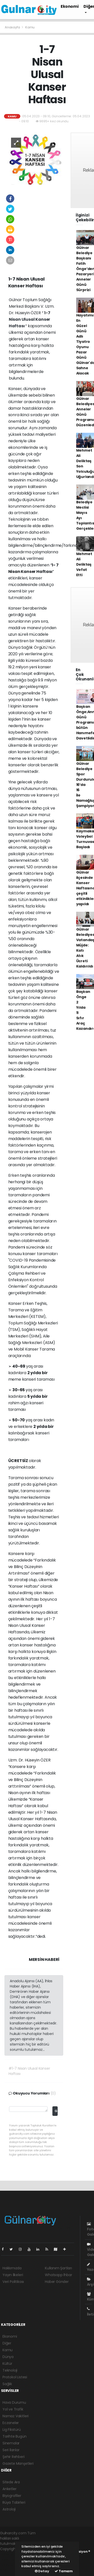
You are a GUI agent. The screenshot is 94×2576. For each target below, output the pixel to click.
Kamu (30, 27)
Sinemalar (11, 2443)
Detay (42, 2571)
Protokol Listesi (15, 2377)
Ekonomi (69, 6)
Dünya (8, 2356)
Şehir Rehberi (14, 2456)
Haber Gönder (57, 2281)
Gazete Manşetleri (18, 2463)
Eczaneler (11, 2422)
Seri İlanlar (11, 2449)
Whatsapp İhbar (58, 2274)
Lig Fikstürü (12, 2429)
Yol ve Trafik (13, 2409)
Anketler (9, 2488)
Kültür (7, 2363)
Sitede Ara (11, 2482)
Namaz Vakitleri (16, 2416)
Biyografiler (12, 2495)
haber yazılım (11, 2564)
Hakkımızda (12, 2268)
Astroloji (9, 2509)
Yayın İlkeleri (13, 2274)
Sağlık (7, 2383)
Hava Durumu (14, 2402)
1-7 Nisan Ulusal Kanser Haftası (29, 319)
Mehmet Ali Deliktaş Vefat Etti (84, 564)
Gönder (56, 2111)
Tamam (64, 2571)
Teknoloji (10, 2370)
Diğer (7, 2343)
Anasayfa (13, 27)
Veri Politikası (13, 2281)
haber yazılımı (11, 2554)
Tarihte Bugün (15, 2436)
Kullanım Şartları (58, 2268)
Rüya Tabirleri (14, 2502)
